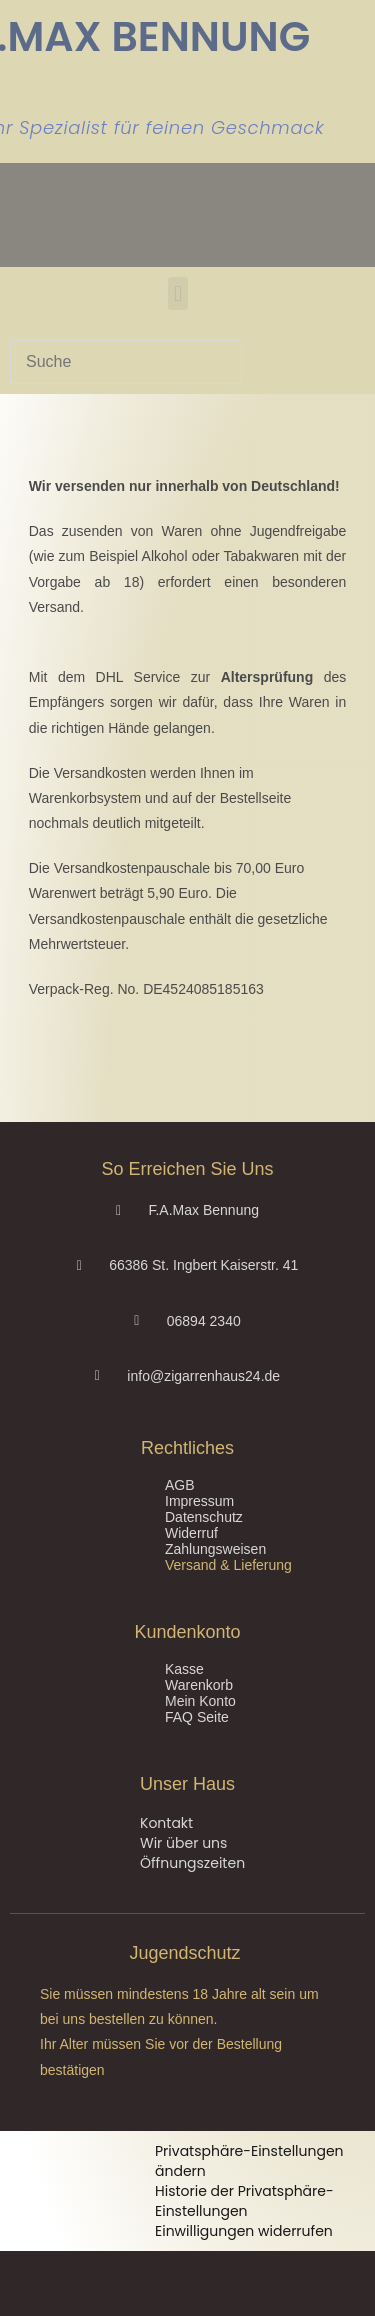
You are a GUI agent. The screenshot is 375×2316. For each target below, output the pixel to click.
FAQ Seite (197, 1717)
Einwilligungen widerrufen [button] (244, 2231)
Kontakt (166, 1823)
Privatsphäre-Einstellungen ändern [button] (249, 2161)
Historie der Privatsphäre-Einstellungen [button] (244, 2201)
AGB (180, 1485)
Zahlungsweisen (215, 1549)
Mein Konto (200, 1701)
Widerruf (191, 1533)
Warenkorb (199, 1685)
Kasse (184, 1669)
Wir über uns (183, 1843)
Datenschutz (204, 1517)
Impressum (199, 1501)
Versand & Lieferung (228, 1565)
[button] (177, 293)
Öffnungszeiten (192, 1863)
